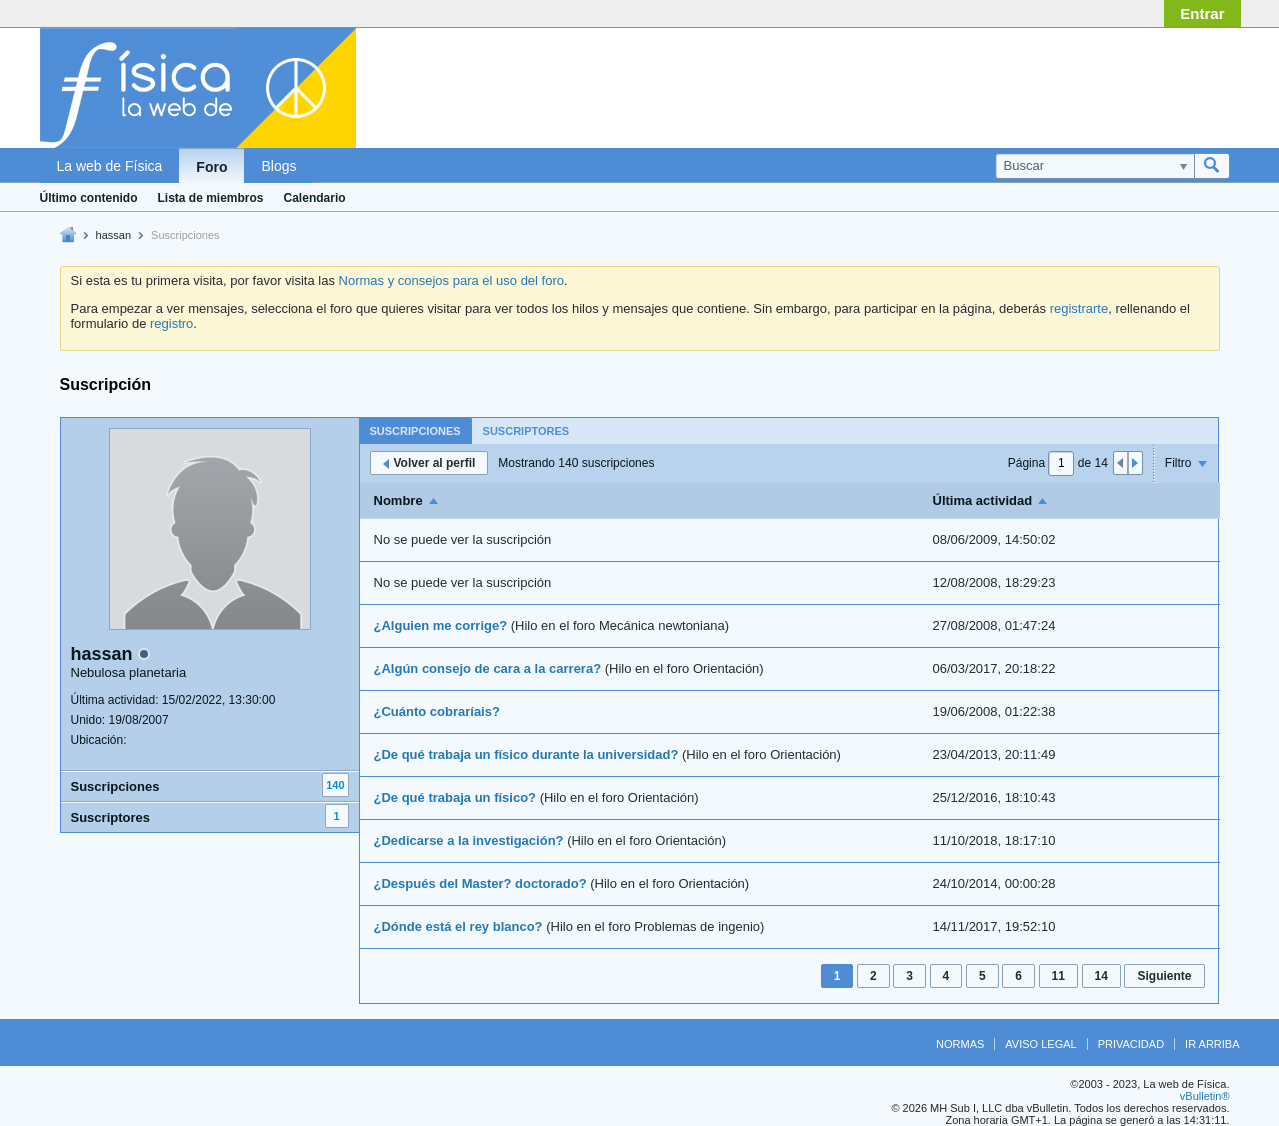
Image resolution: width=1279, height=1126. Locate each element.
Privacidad (1131, 1044)
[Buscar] (1094, 166)
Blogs (278, 166)
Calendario (315, 198)
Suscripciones (115, 786)
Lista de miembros (211, 198)
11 (1058, 976)
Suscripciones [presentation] (415, 431)
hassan (113, 235)
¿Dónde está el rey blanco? (458, 926)
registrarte (1079, 308)
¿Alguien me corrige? (441, 625)
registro (171, 323)
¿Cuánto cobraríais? (437, 711)
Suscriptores (110, 817)
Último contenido (89, 198)
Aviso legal (1040, 1044)
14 (1101, 976)
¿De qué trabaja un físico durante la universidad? (526, 754)
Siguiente (1164, 976)
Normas (960, 1044)
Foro (211, 167)
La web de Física (110, 166)
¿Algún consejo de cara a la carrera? (488, 668)
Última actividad (983, 500)
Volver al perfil (429, 463)
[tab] (415, 430)
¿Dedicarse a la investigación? (469, 840)
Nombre (398, 500)
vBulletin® (1205, 1096)
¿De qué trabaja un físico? (455, 797)
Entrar (1202, 13)
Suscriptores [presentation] (526, 431)
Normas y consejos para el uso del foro (451, 280)
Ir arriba (1212, 1044)
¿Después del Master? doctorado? (480, 883)
